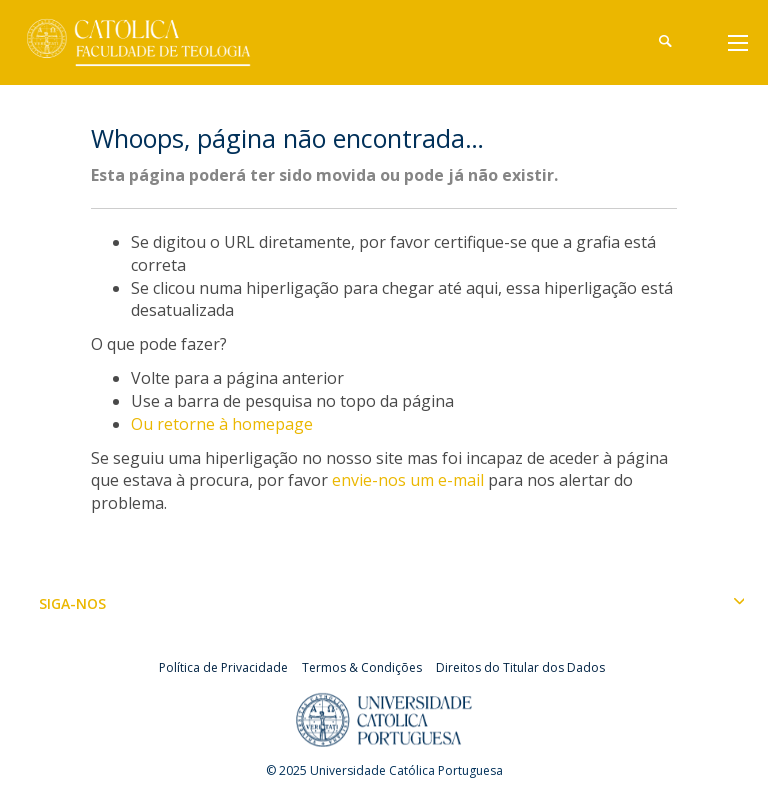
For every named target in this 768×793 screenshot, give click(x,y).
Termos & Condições (362, 667)
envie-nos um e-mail (408, 480)
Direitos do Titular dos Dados (520, 667)
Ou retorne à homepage (222, 424)
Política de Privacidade (223, 667)
